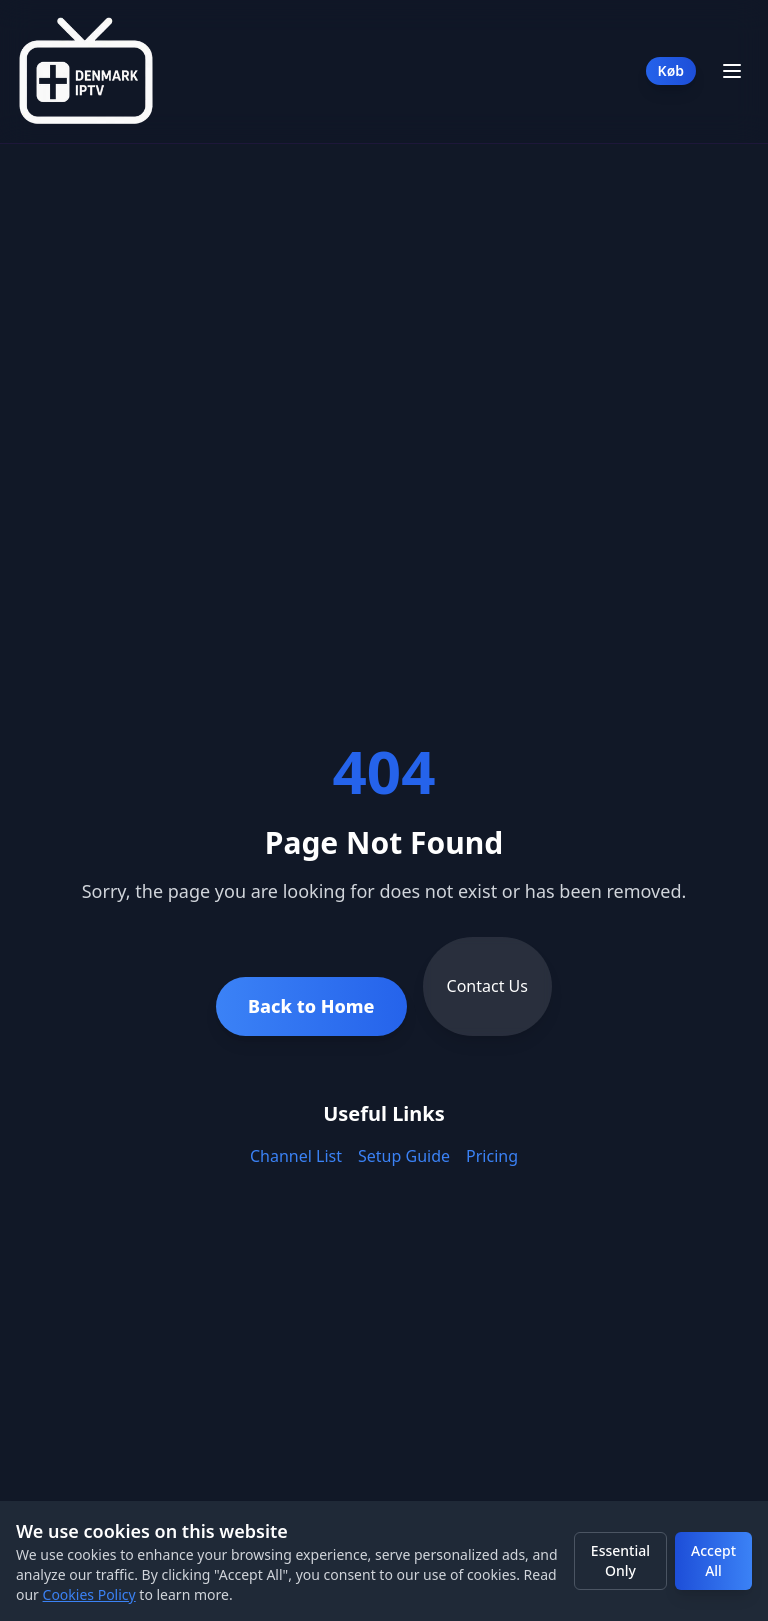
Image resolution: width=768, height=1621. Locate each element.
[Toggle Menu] (732, 71)
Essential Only (620, 1560)
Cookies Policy (89, 1594)
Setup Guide (404, 1156)
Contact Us (487, 986)
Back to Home (311, 1006)
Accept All (713, 1560)
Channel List (296, 1156)
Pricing (492, 1156)
